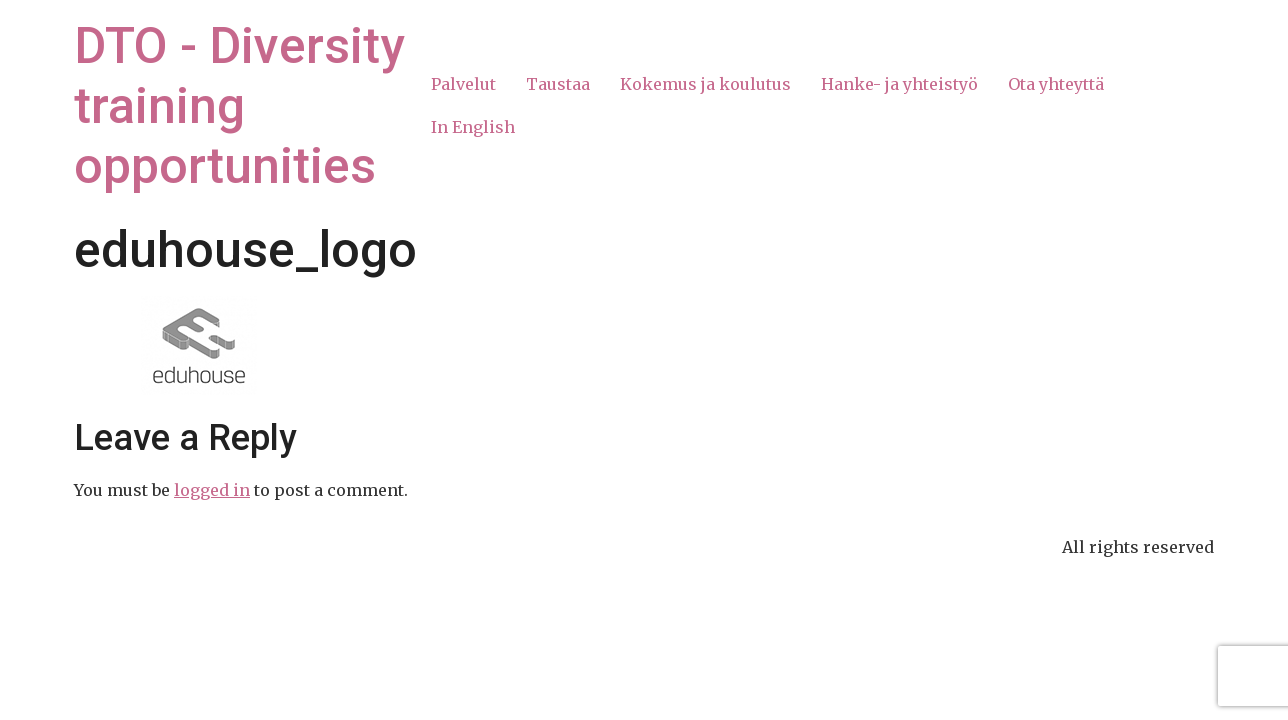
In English (473, 127)
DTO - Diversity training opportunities (239, 106)
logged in (212, 490)
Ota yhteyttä (1056, 84)
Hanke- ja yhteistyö (899, 84)
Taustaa (558, 84)
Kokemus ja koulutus (705, 84)
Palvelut (463, 84)
